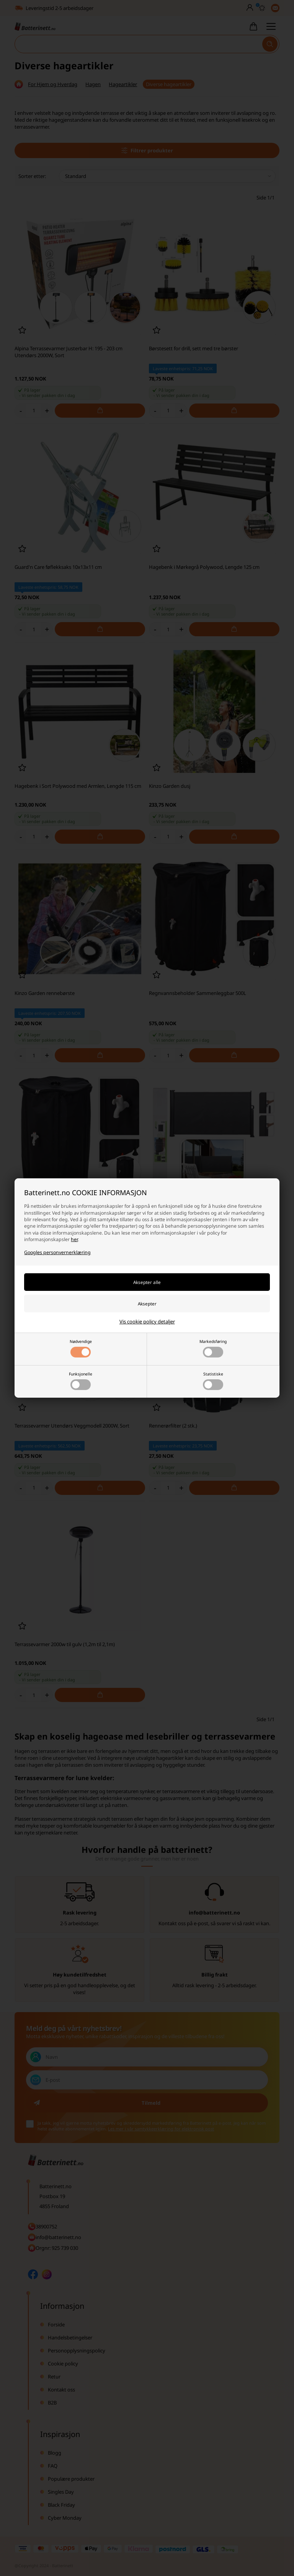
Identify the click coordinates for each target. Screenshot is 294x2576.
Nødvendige (81, 1348)
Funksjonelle (80, 1380)
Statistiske (213, 1380)
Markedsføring (213, 1348)
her (74, 1239)
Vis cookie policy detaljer (147, 1321)
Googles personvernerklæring (57, 1252)
